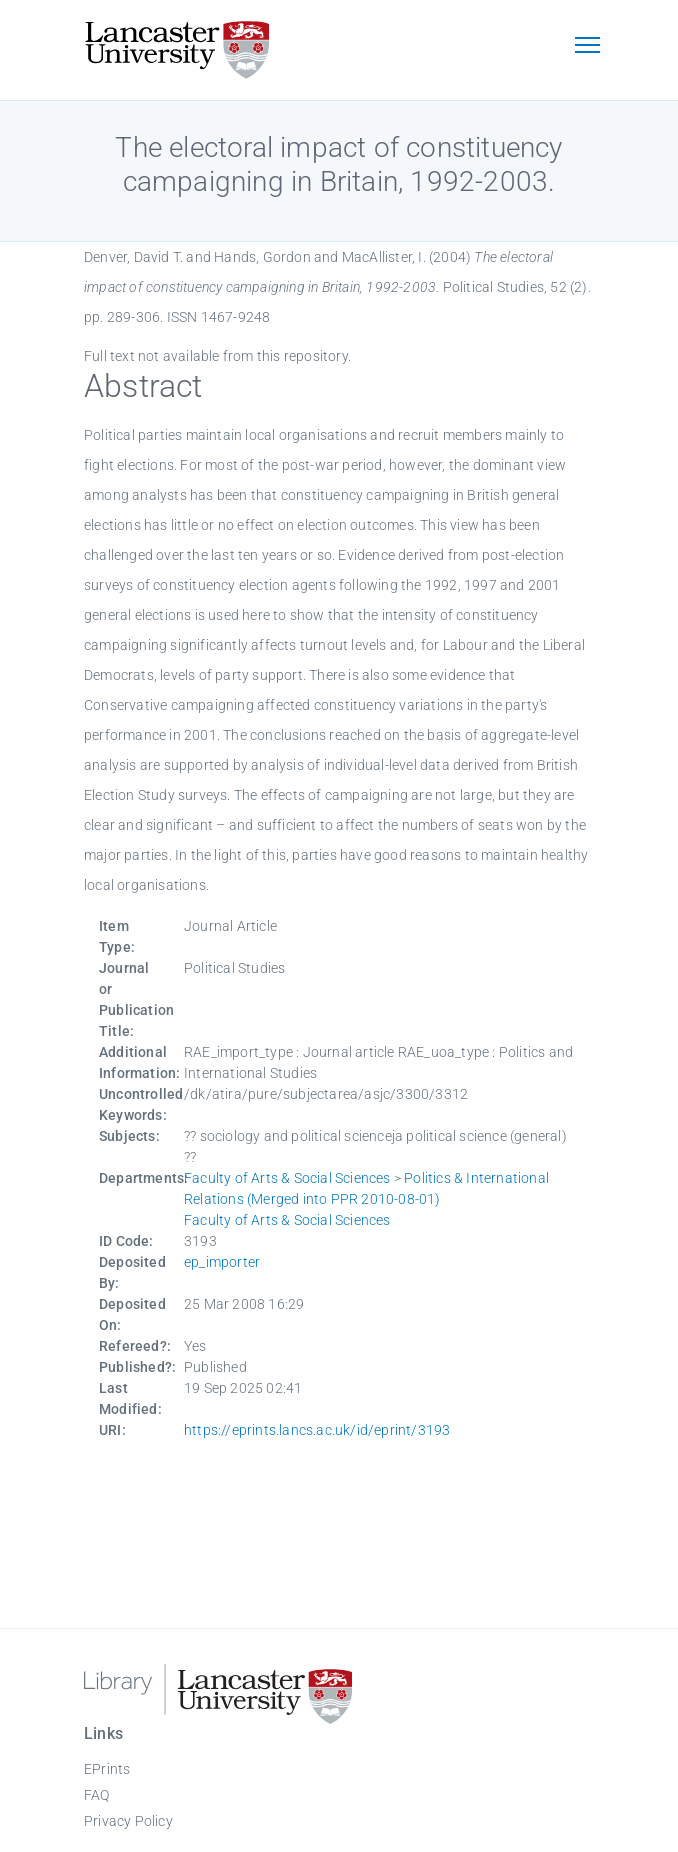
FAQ (97, 1795)
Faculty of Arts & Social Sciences (287, 1178)
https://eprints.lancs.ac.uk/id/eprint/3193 (317, 1430)
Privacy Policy (128, 1821)
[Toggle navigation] (587, 47)
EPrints (107, 1769)
